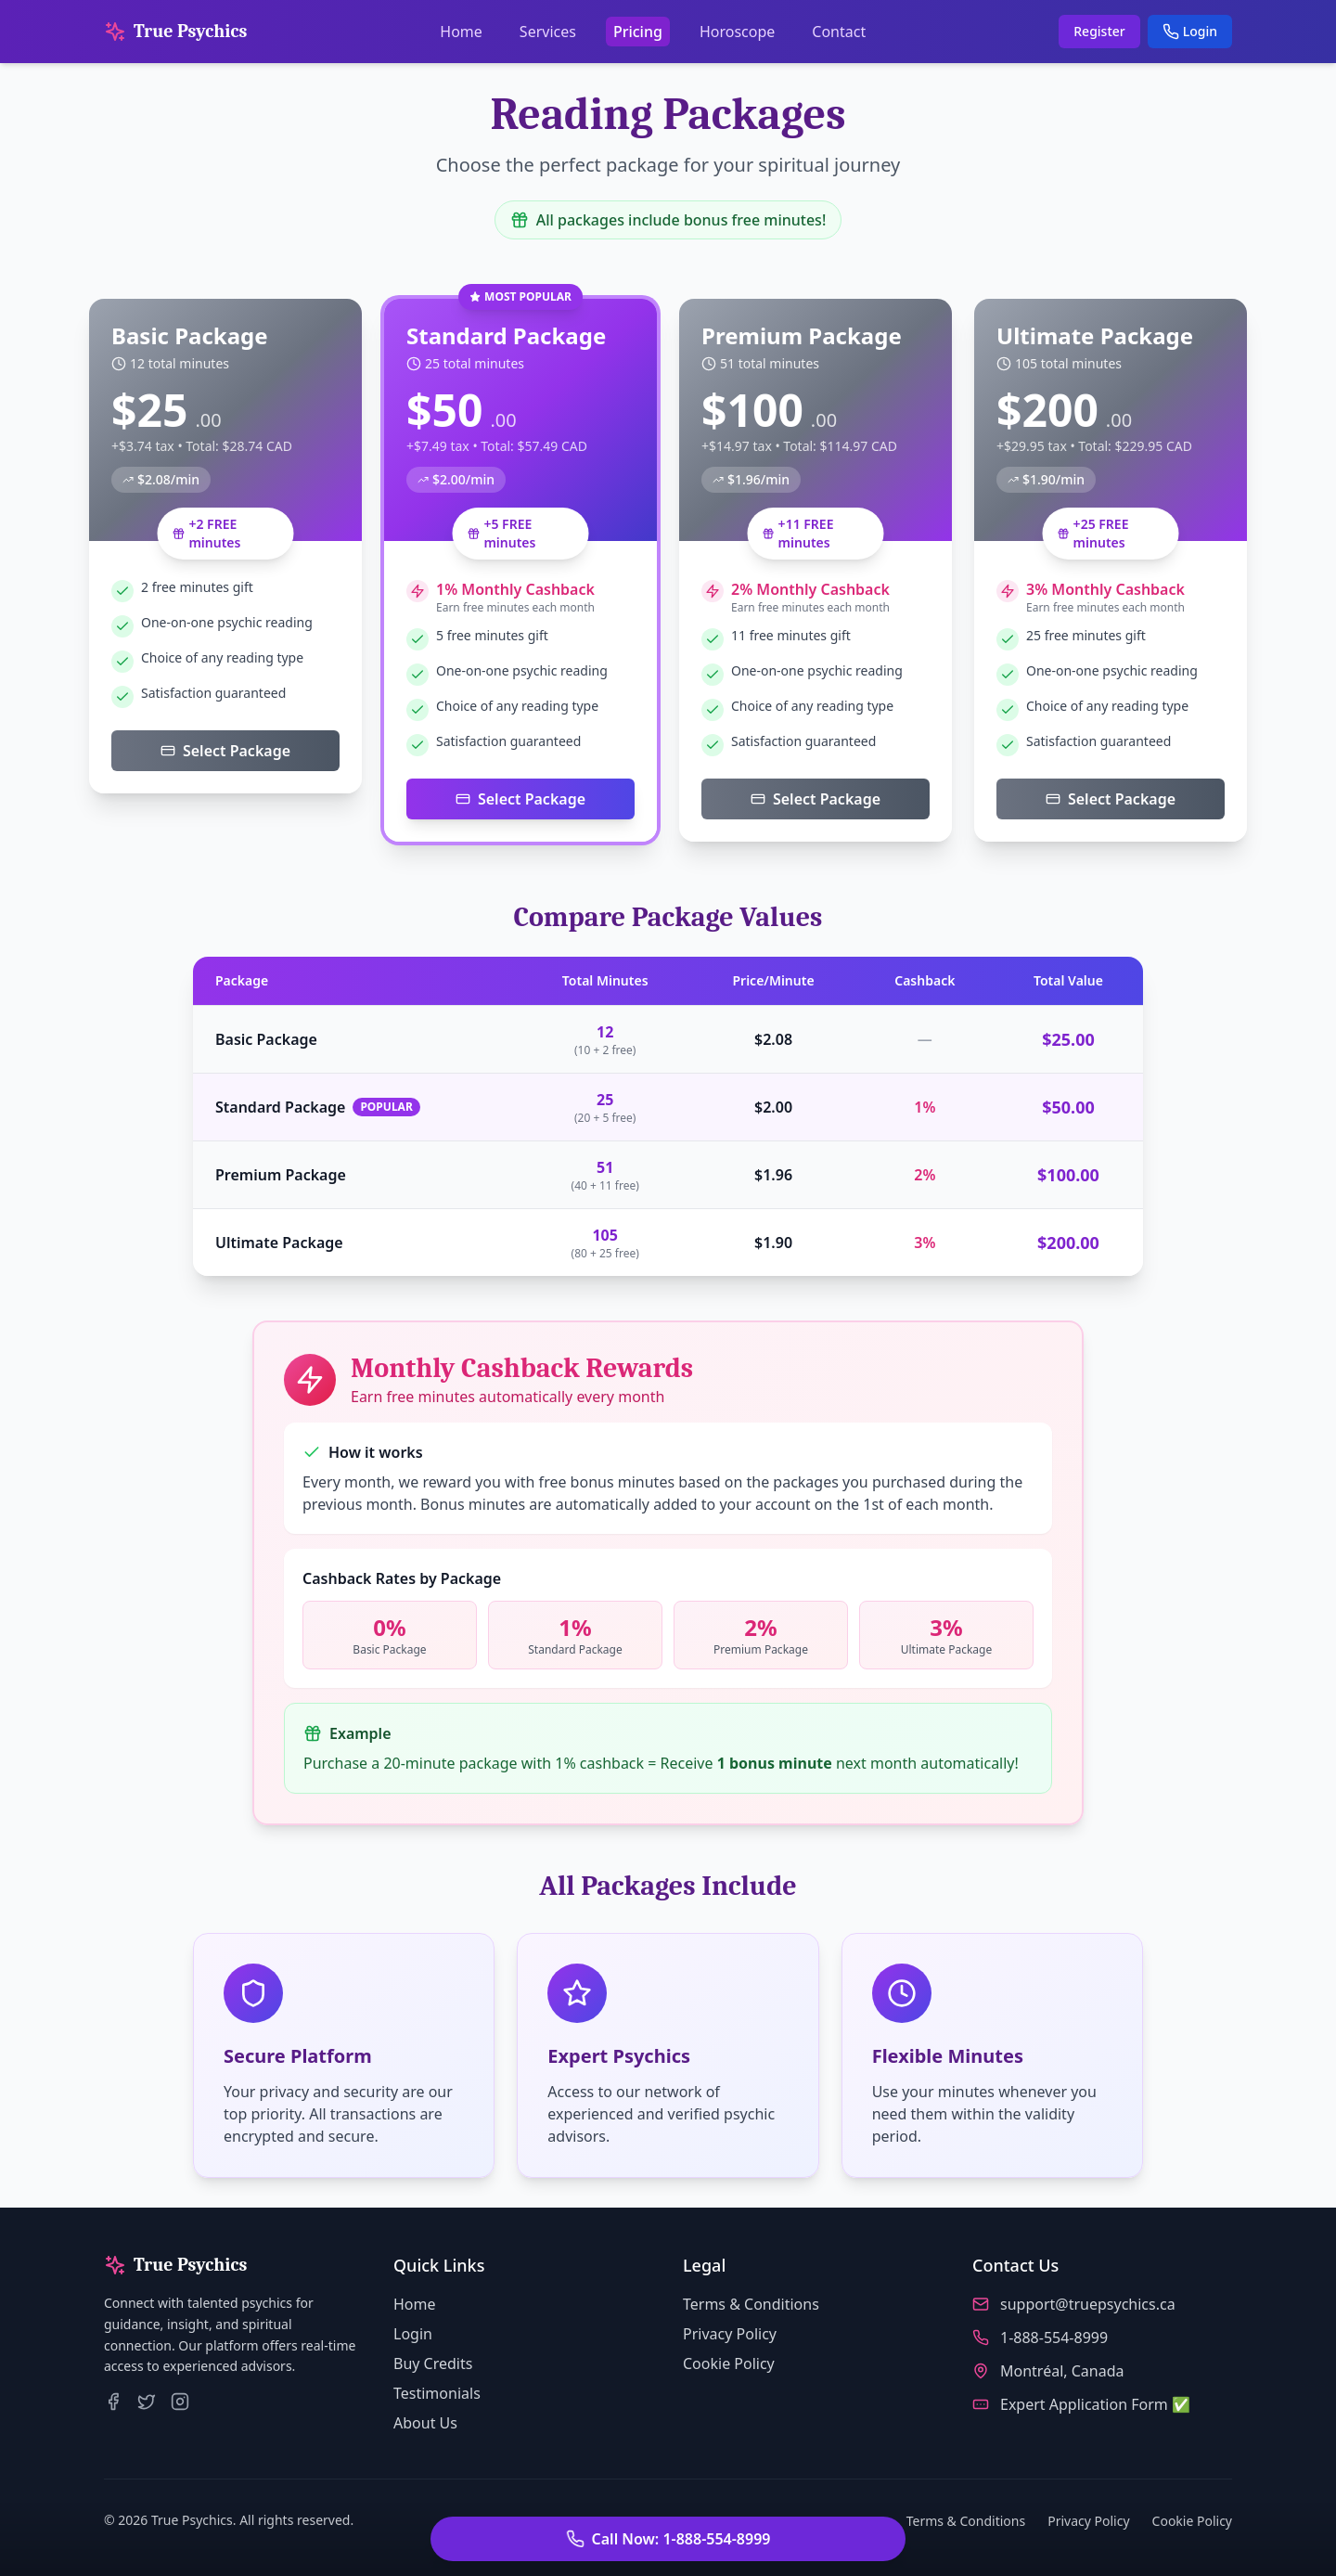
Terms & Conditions (751, 2304)
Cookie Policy (729, 2363)
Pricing (637, 31)
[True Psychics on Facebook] (113, 2401)
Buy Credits (432, 2363)
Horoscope (737, 31)
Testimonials (437, 2393)
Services (548, 31)
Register (1098, 31)
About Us (425, 2423)
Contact (839, 31)
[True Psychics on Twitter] (146, 2401)
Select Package (225, 751)
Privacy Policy (730, 2334)
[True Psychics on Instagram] (180, 2401)
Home (461, 31)
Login (1190, 31)
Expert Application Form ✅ (1095, 2404)
